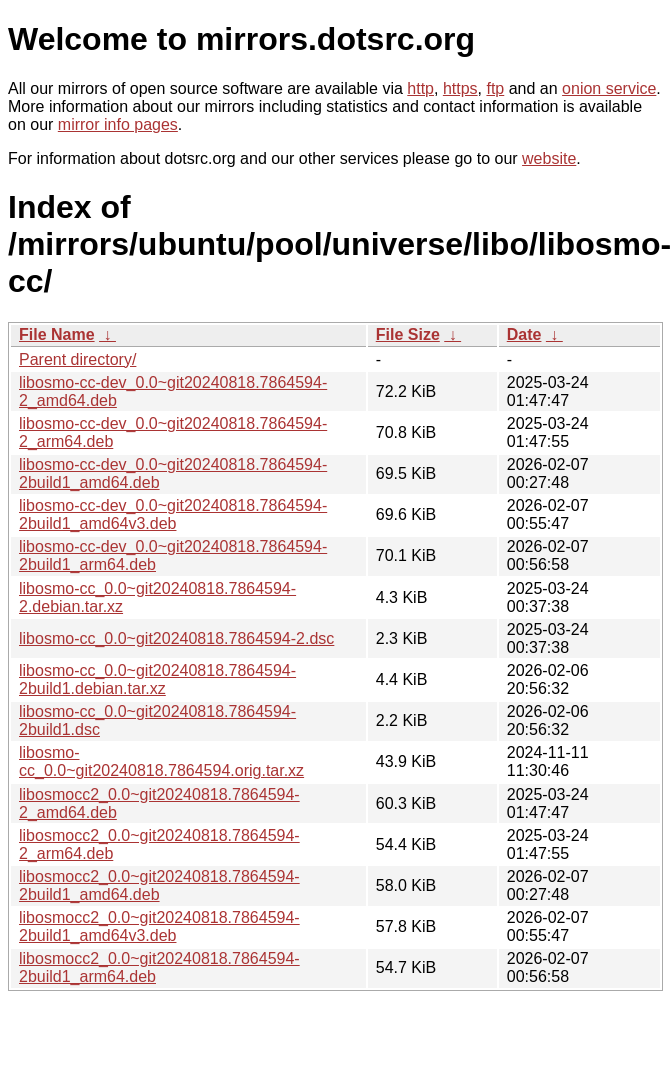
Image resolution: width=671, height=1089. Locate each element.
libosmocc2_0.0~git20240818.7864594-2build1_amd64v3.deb (159, 926)
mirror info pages (118, 124)
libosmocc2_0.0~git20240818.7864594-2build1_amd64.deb (159, 885)
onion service (609, 88)
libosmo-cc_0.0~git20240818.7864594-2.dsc (176, 638)
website (549, 158)
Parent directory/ (77, 359)
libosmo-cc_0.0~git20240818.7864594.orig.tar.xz (161, 761)
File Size (408, 334)
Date (524, 334)
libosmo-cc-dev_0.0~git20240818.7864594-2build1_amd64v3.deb (173, 514)
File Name (57, 334)
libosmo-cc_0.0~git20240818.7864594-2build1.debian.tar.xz (157, 679)
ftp (495, 88)
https (460, 88)
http (420, 88)
